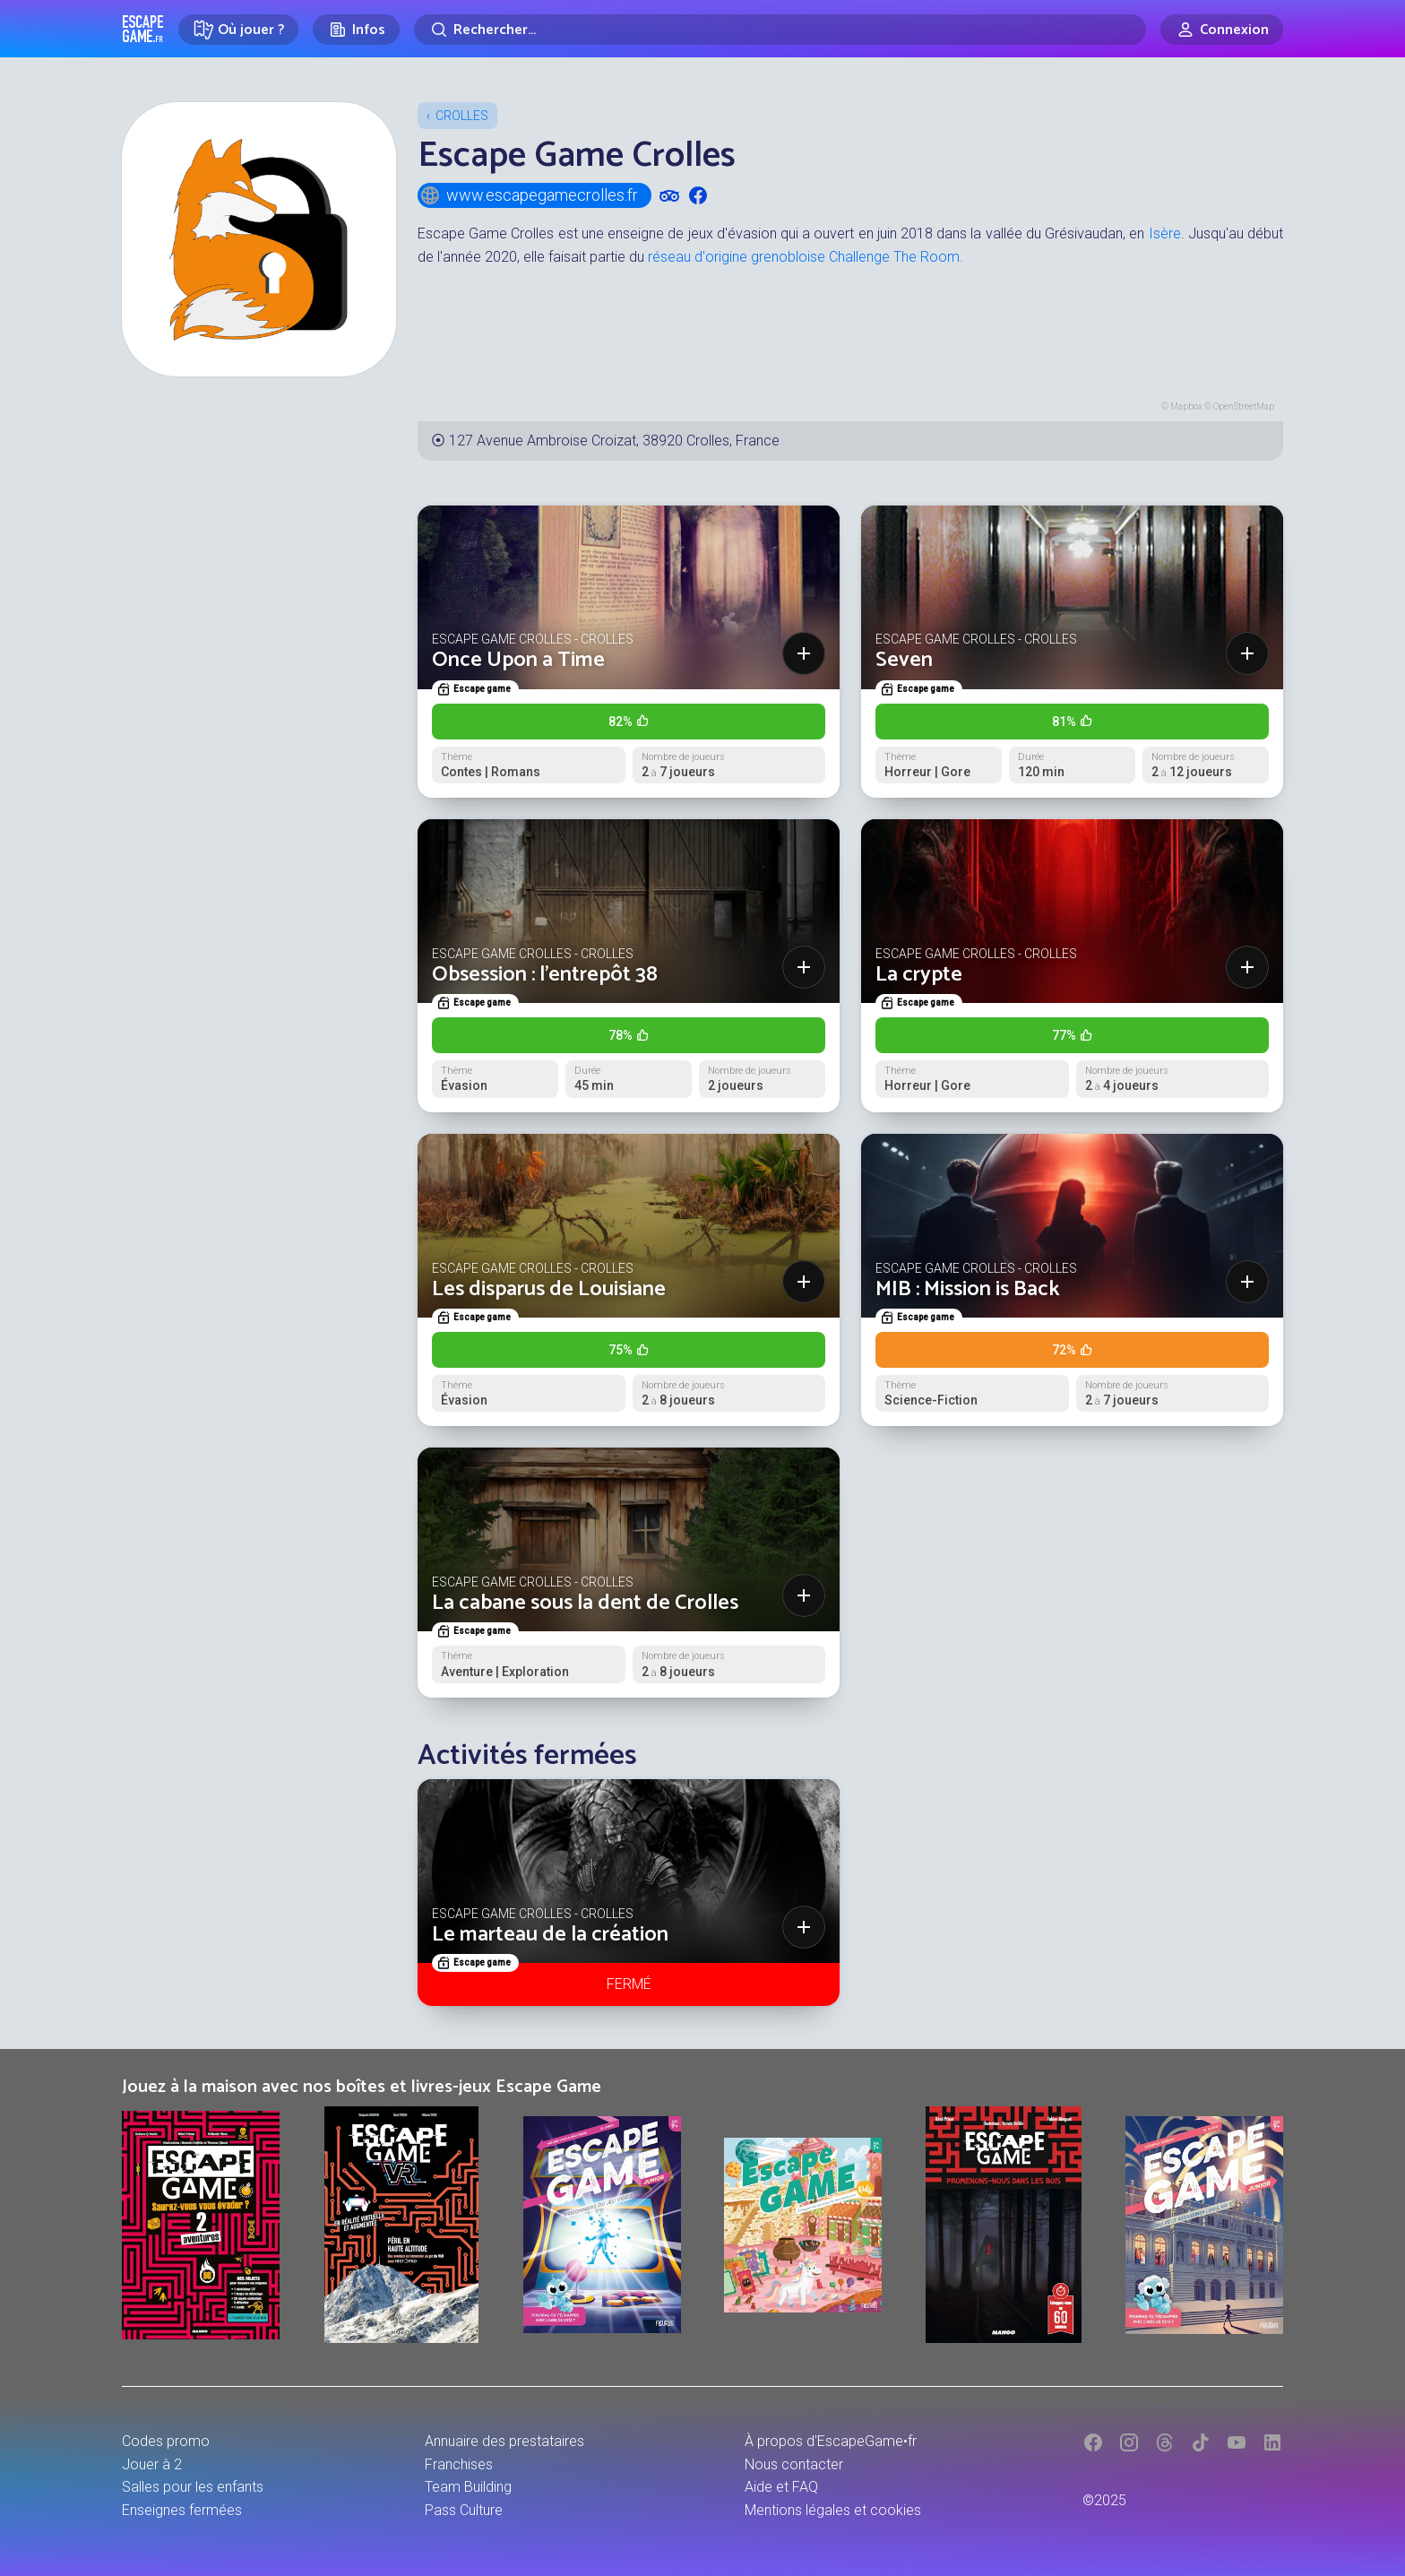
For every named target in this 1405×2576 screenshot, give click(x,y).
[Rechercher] (780, 29)
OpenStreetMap (1243, 406)
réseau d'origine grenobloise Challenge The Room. (805, 256)
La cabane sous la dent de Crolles (585, 1603)
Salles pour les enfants (192, 2486)
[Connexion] (1221, 29)
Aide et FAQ (781, 2486)
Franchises (459, 2464)
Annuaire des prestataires (504, 2441)
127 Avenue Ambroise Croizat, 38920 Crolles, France (614, 440)
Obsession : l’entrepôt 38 (545, 974)
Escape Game (143, 28)
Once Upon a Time (518, 660)
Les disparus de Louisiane (549, 1289)
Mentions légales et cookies (833, 2510)
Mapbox (1186, 406)
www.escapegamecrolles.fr (528, 195)
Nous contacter (794, 2464)
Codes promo (166, 2441)
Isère (1165, 233)
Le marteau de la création (550, 1934)
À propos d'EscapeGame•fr (831, 2441)
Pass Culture (464, 2510)
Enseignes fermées (182, 2510)
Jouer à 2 (152, 2464)
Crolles (461, 115)
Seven (904, 660)
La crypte (918, 974)
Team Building (468, 2486)
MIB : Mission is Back (967, 1289)
